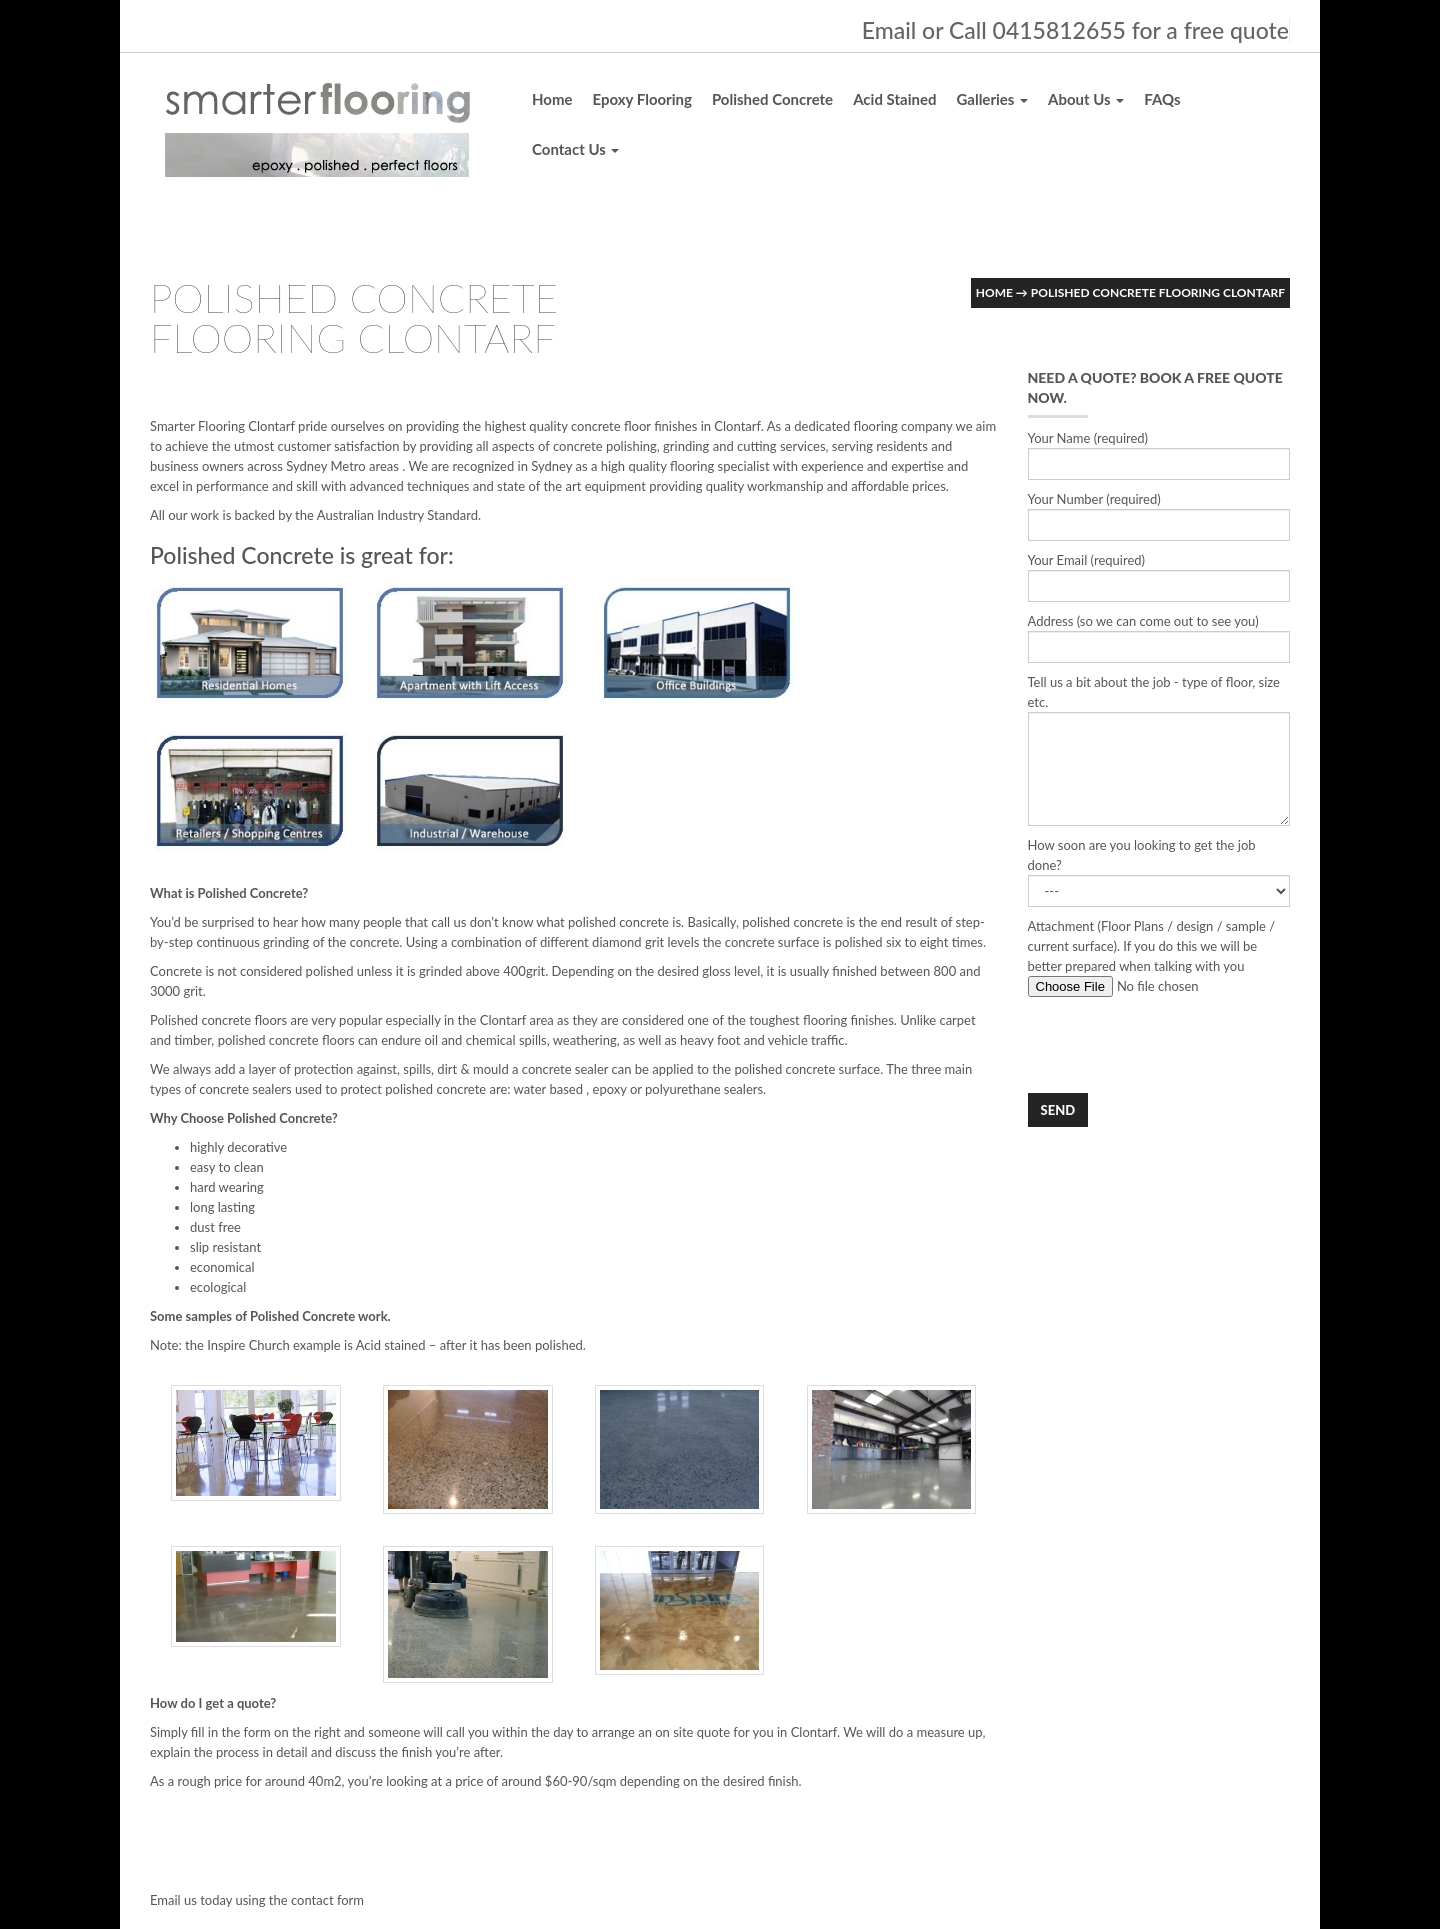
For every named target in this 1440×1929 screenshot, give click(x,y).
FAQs (1162, 99)
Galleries (992, 99)
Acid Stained (894, 99)
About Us (1086, 99)
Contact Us (575, 149)
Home (552, 99)
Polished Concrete (772, 99)
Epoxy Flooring (642, 99)
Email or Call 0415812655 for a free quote (1075, 30)
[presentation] (1180, 1045)
